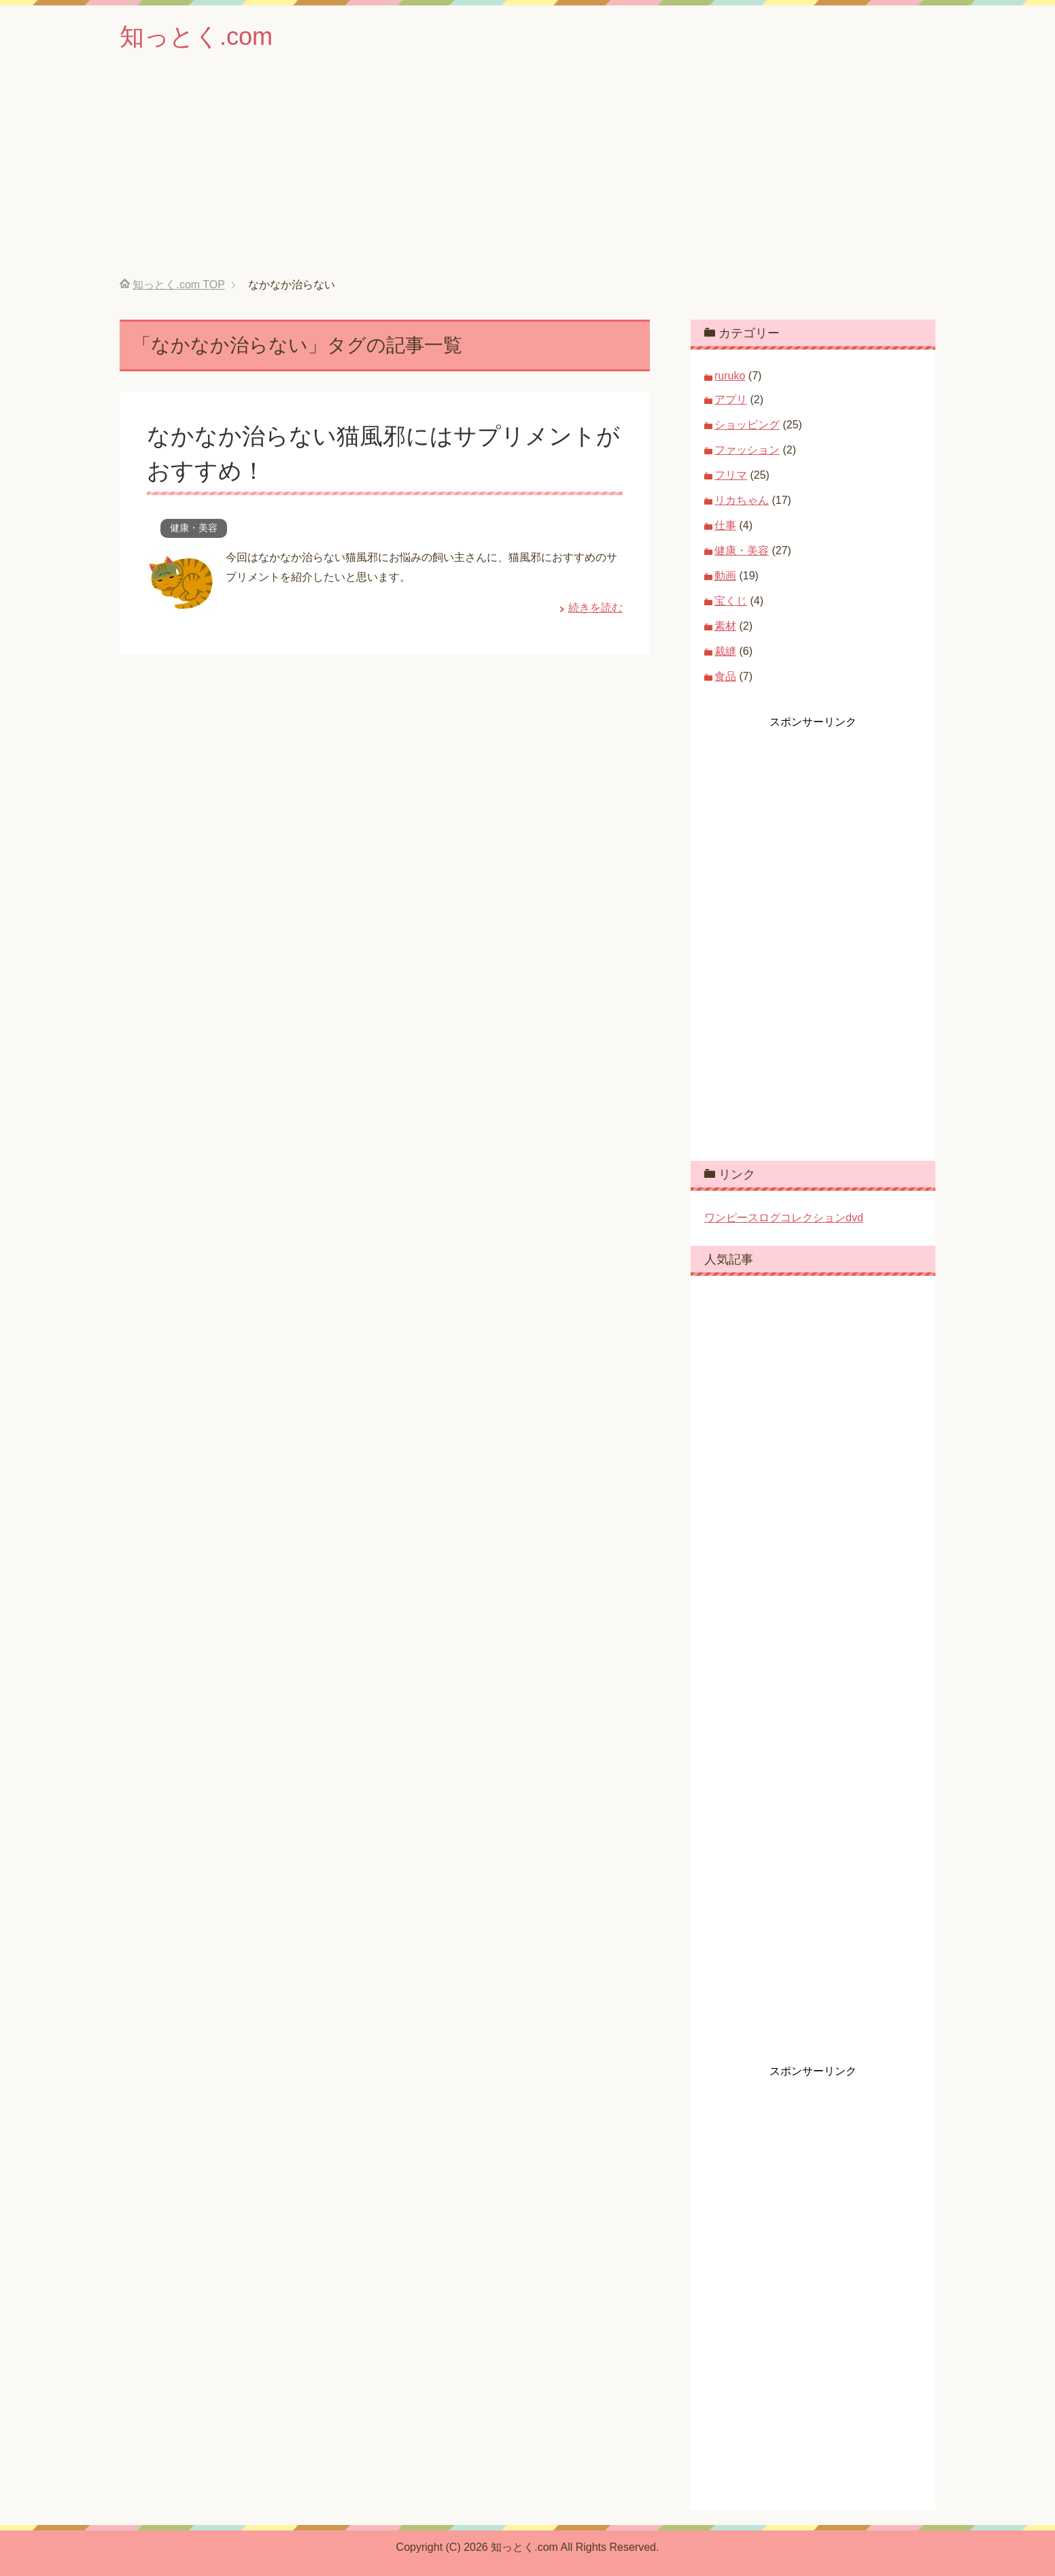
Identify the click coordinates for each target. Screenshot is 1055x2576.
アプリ (730, 399)
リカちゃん (741, 500)
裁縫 (725, 651)
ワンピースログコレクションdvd (783, 1217)
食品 (725, 676)
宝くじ (730, 601)
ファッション (747, 450)
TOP (178, 284)
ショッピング (747, 424)
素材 (725, 626)
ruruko (729, 376)
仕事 (725, 525)
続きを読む (595, 607)
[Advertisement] (527, 176)
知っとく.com (196, 36)
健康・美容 (194, 527)
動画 (725, 575)
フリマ (730, 475)
